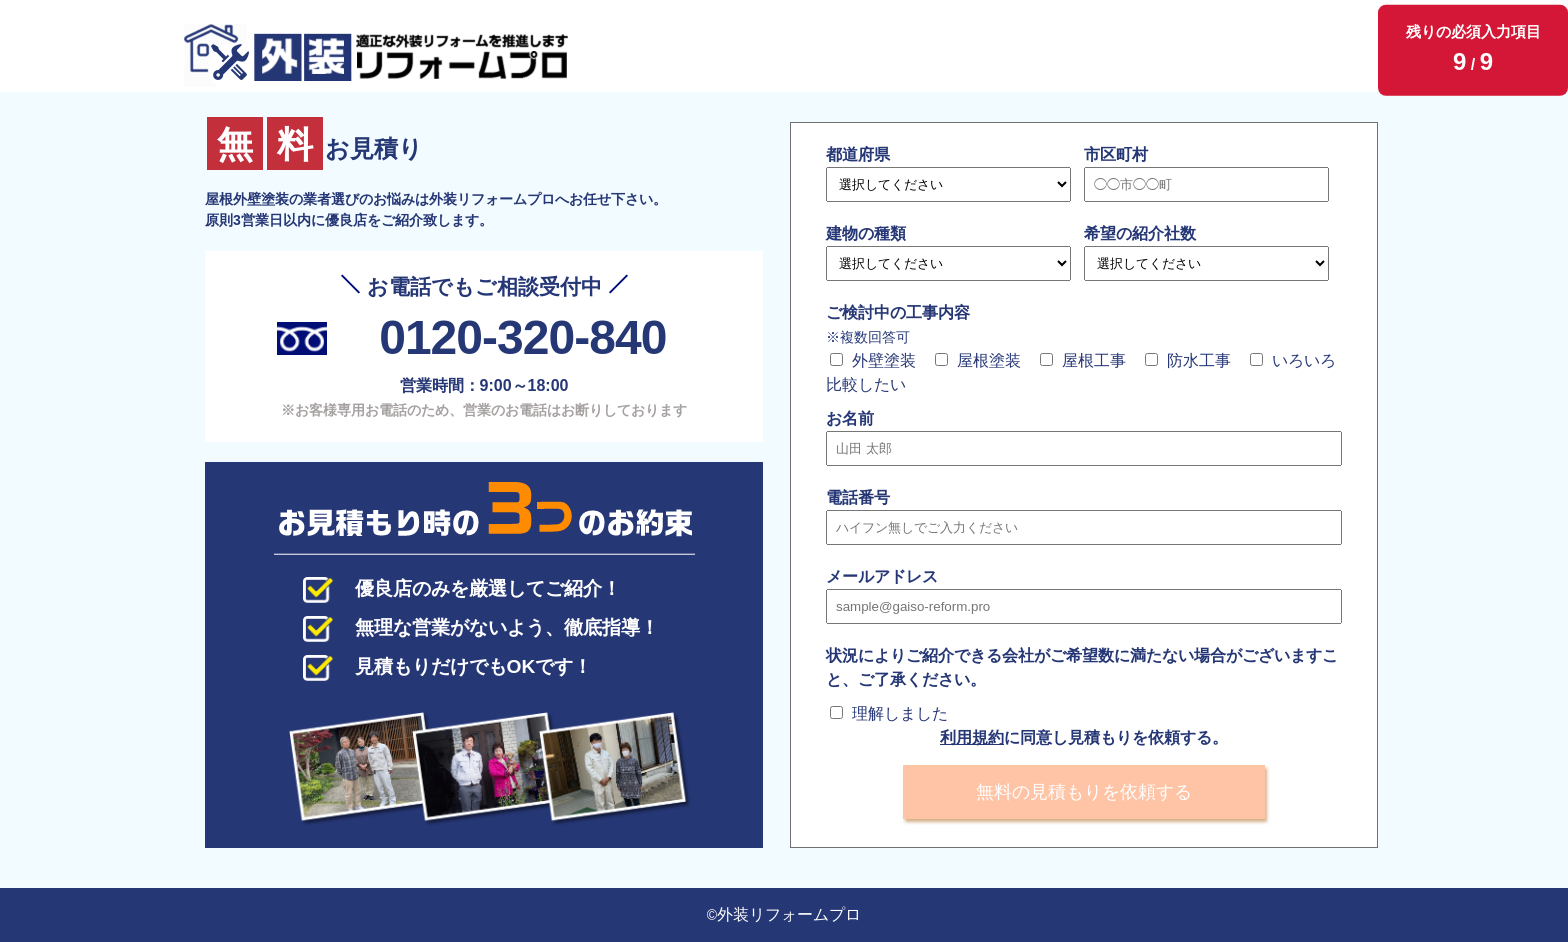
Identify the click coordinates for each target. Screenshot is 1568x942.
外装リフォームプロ (789, 914)
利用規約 (972, 737)
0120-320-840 (522, 337)
